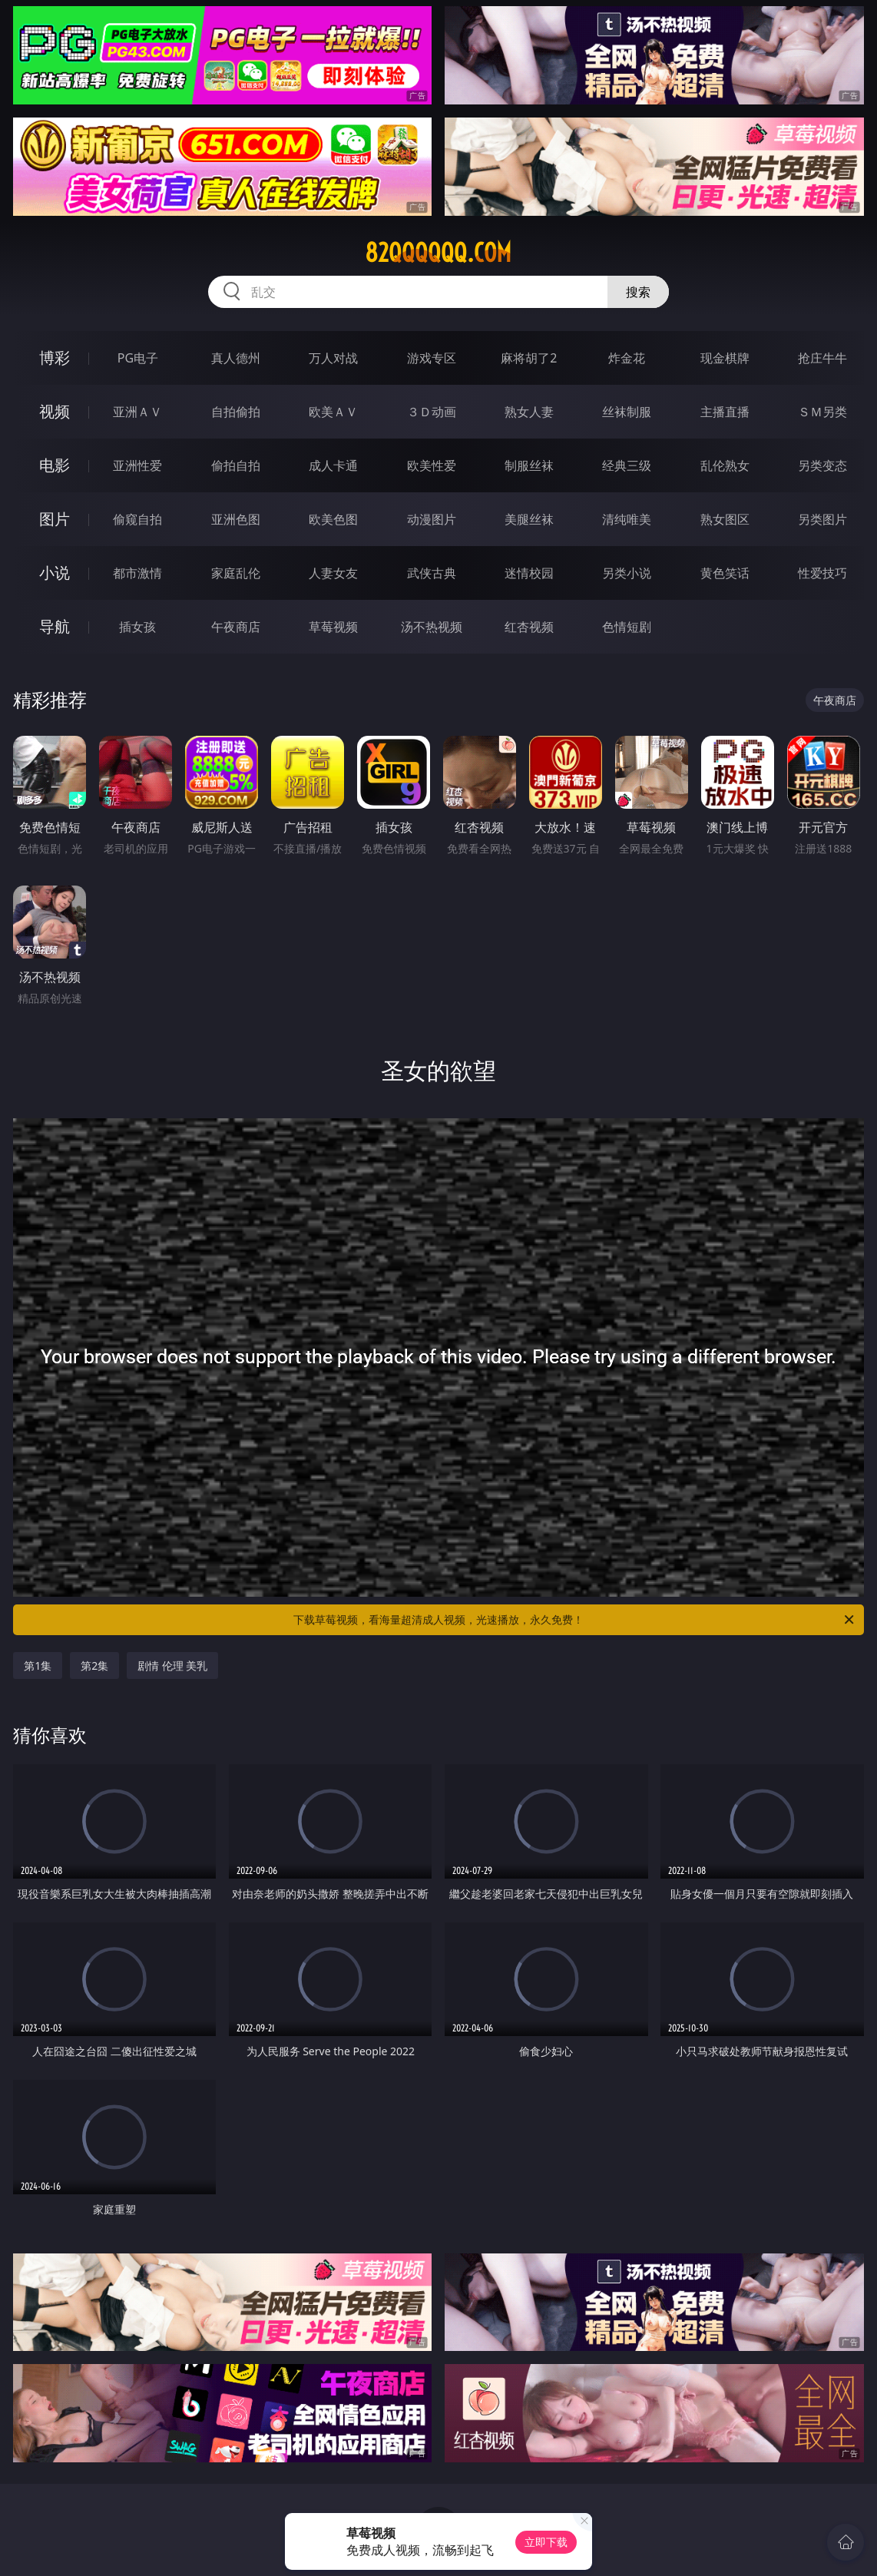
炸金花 (626, 357)
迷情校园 (529, 573)
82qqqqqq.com (438, 252)
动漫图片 (431, 519)
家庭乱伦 (235, 573)
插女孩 (137, 626)
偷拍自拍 (235, 465)
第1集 (37, 1665)
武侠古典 (431, 573)
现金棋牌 (725, 357)
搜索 (638, 291)
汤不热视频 (431, 626)
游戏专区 (431, 357)
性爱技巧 (822, 573)
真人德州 (235, 357)
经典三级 (626, 465)
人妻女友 (333, 573)
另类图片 (822, 519)
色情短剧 (626, 626)
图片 (54, 518)
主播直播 (725, 411)
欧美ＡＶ (333, 411)
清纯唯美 (626, 519)
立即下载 (546, 2542)
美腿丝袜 (529, 519)
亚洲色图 (235, 519)
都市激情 (137, 573)
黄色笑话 (725, 573)
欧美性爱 (431, 465)
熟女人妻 (529, 411)
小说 (54, 572)
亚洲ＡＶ (137, 411)
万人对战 (333, 357)
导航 (54, 626)
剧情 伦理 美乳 (172, 1665)
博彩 (54, 357)
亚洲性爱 (137, 465)
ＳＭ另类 (822, 411)
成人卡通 (333, 465)
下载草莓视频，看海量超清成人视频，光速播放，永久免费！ (574, 1620)
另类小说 (626, 573)
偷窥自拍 (137, 519)
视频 (54, 411)
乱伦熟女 (725, 465)
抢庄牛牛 (822, 357)
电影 (54, 465)
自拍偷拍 (235, 411)
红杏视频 (529, 626)
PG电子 (137, 357)
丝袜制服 (626, 411)
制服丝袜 (529, 465)
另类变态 (822, 465)
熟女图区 (725, 519)
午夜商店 (235, 626)
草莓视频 (333, 626)
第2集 (94, 1665)
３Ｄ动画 (431, 411)
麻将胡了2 (529, 357)
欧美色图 (333, 519)
